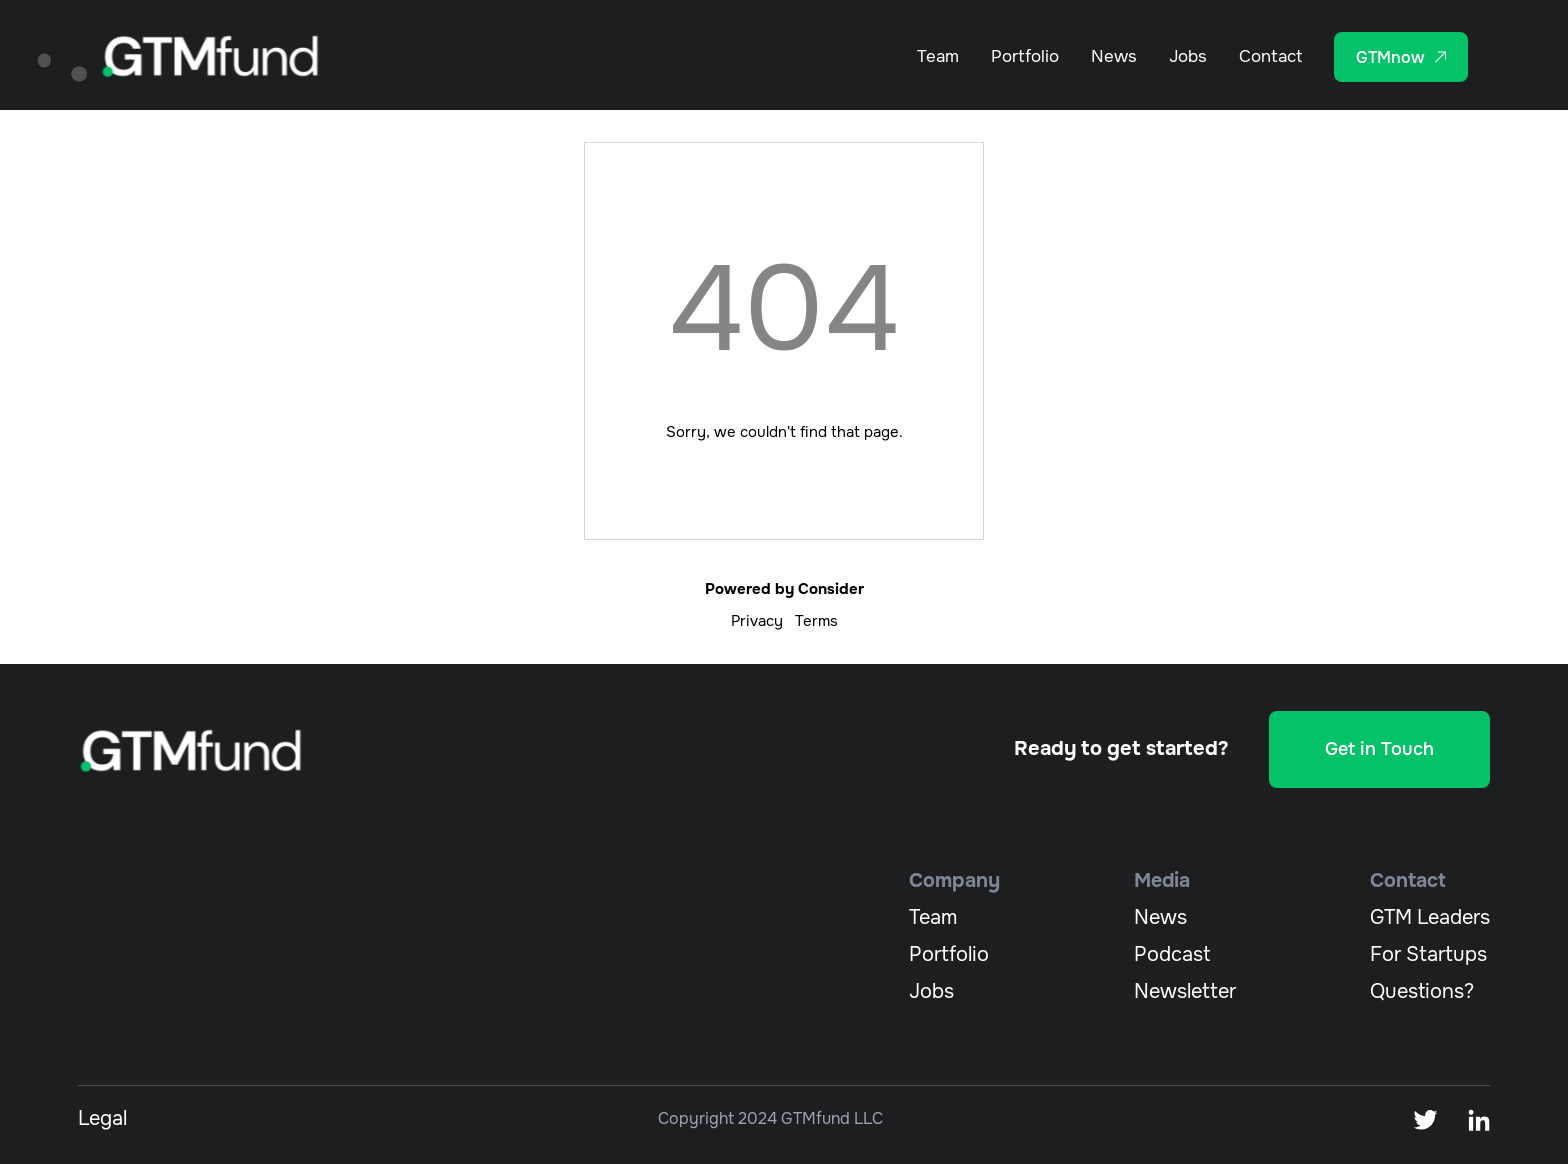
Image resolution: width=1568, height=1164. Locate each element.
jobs (931, 991)
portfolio (949, 954)
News (1114, 56)
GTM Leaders (1430, 917)
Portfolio (1025, 56)
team (933, 917)
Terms (816, 621)
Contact (1270, 56)
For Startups (1428, 954)
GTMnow (1390, 57)
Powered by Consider (784, 589)
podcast (1172, 954)
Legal (102, 1118)
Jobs (1188, 56)
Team (938, 56)
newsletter (1185, 991)
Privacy (757, 621)
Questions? (1422, 991)
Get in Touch (1379, 749)
